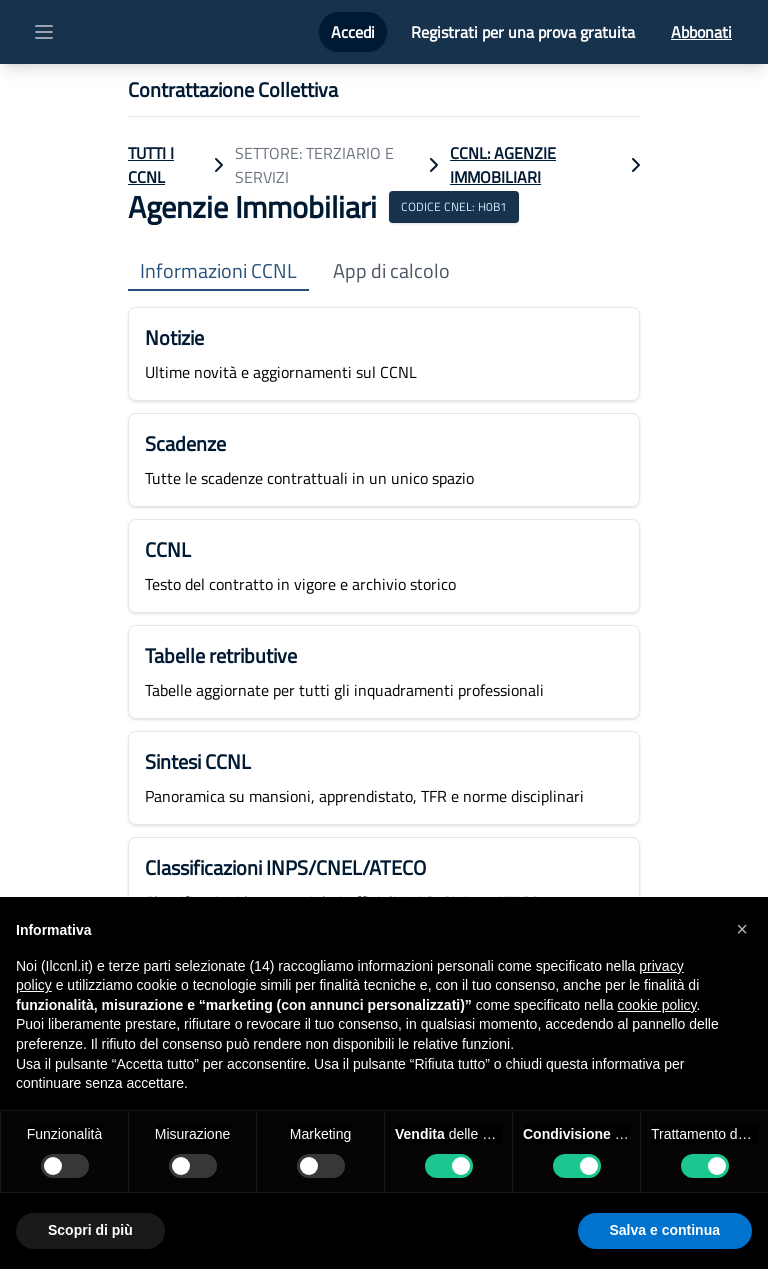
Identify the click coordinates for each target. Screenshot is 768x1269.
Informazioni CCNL (218, 271)
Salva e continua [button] (665, 1230)
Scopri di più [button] (90, 1230)
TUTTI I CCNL (151, 165)
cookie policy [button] (656, 1005)
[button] (742, 929)
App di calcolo (391, 271)
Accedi (353, 32)
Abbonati (701, 32)
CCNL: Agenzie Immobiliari (503, 165)
